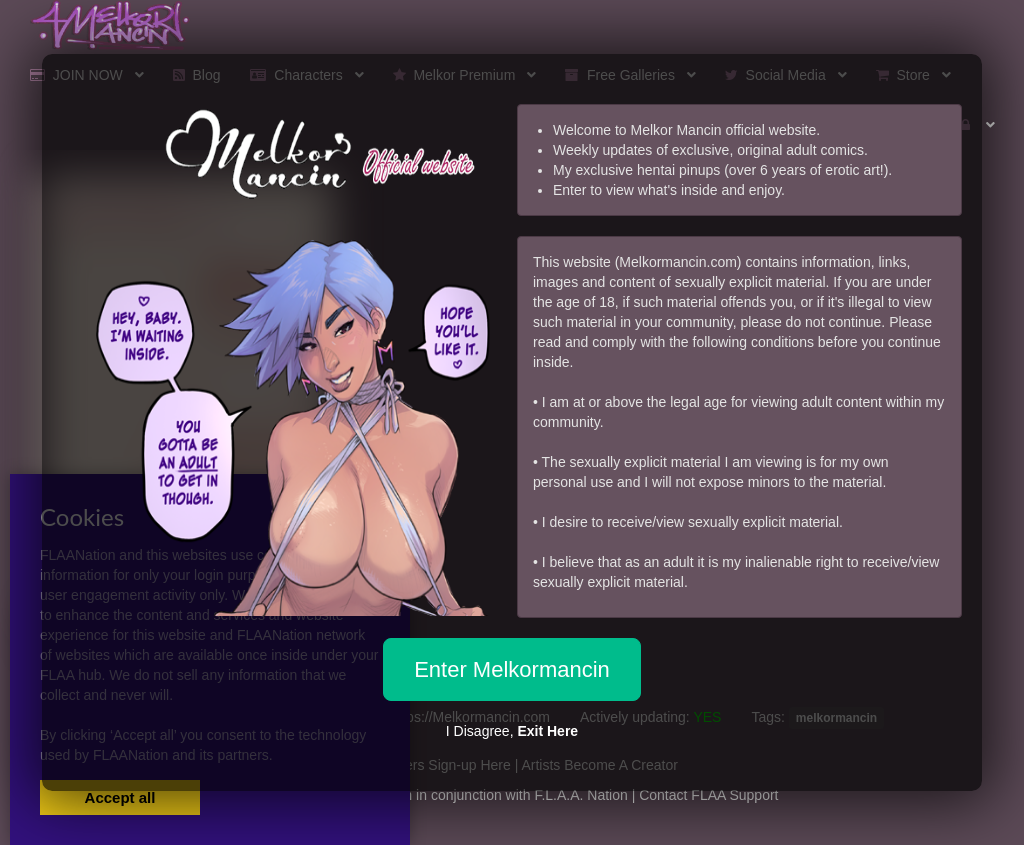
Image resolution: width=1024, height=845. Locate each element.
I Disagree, (512, 731)
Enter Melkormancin (512, 669)
